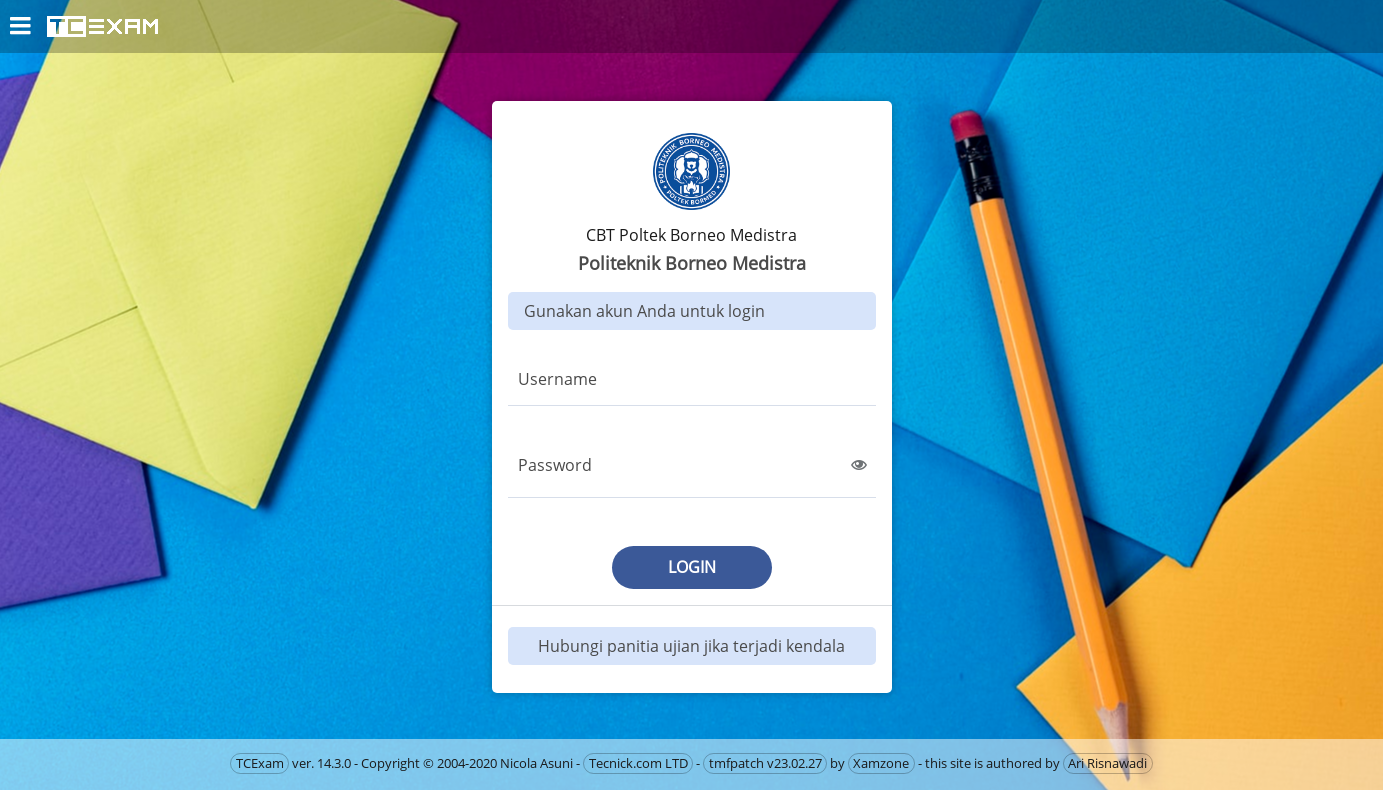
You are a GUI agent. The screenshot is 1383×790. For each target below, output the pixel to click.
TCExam (260, 763)
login (692, 567)
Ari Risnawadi (1107, 763)
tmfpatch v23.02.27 (765, 763)
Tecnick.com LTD (638, 763)
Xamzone (881, 763)
